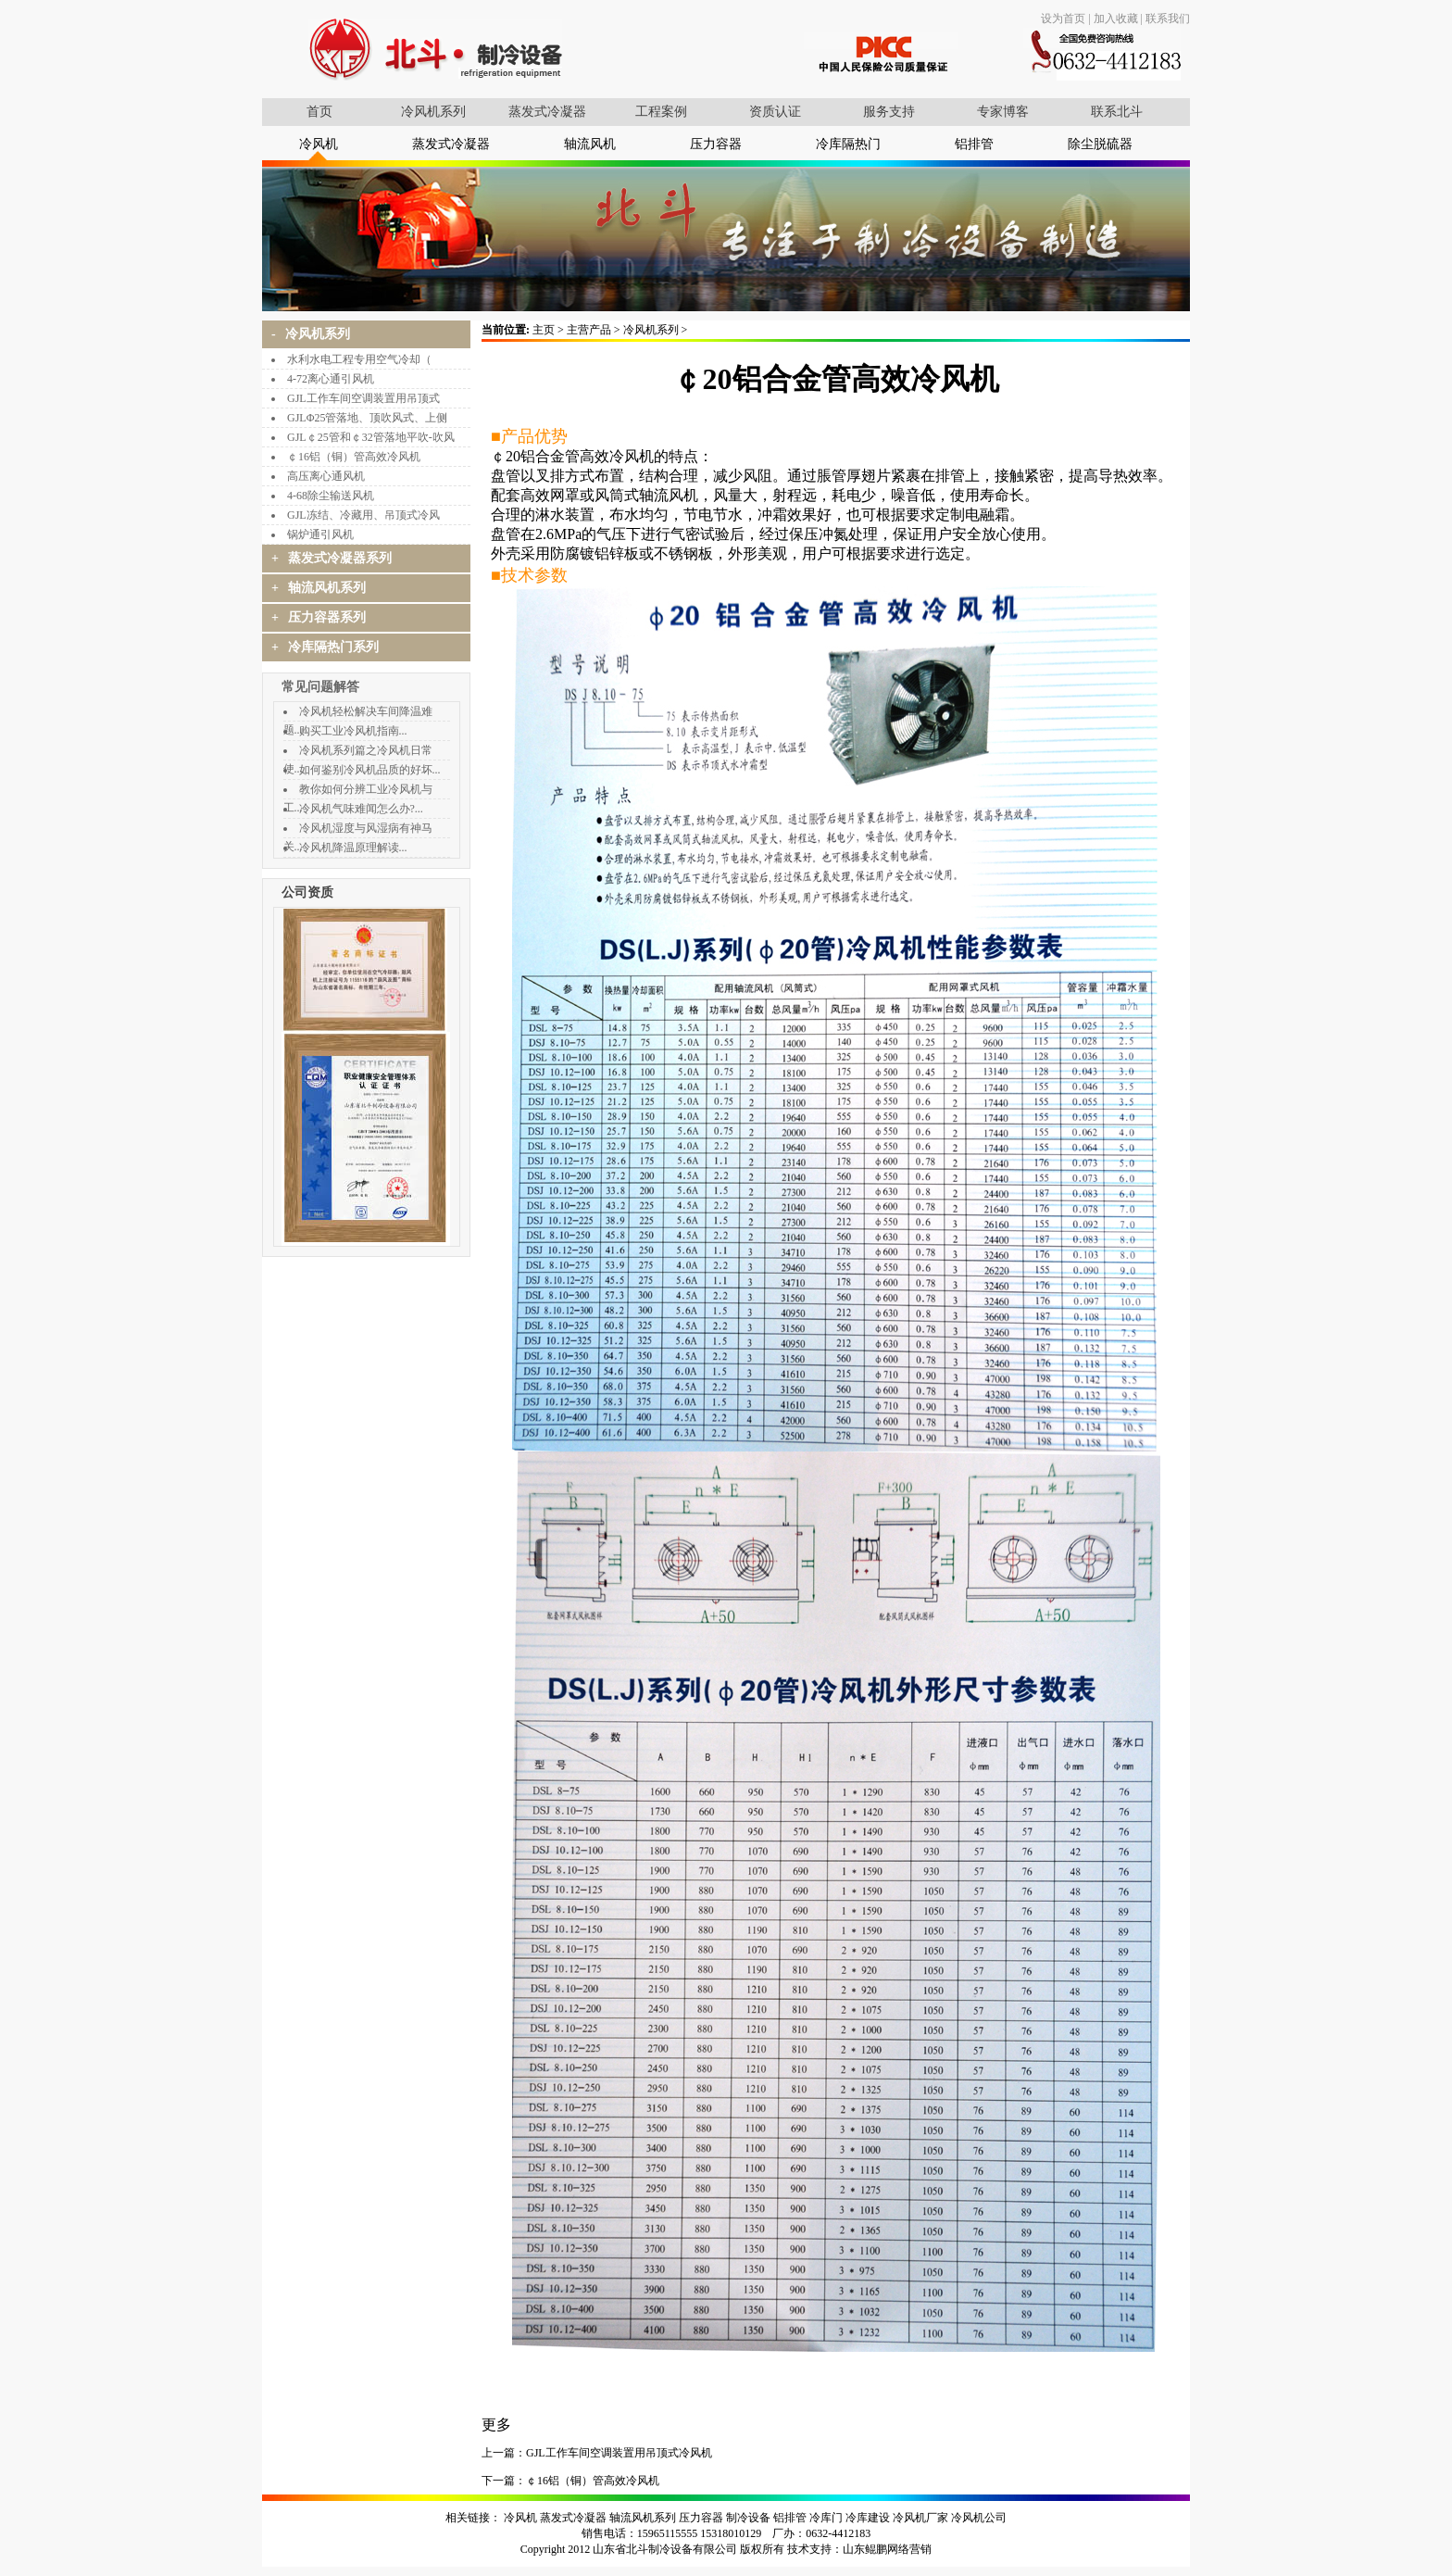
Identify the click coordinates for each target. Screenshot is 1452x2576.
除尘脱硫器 (1100, 144)
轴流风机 (590, 144)
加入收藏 (1116, 18)
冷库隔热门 (848, 144)
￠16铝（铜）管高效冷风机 (353, 456)
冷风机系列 (433, 112)
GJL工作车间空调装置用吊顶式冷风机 (619, 2452)
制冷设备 (748, 2517)
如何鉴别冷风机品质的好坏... (370, 769)
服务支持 (889, 112)
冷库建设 (867, 2517)
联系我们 (1167, 18)
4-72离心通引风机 (330, 378)
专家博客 (1003, 112)
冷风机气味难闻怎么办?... (361, 808)
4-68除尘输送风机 (330, 495)
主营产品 (589, 329)
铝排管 (974, 144)
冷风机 (318, 144)
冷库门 (826, 2517)
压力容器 (716, 144)
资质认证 (775, 112)
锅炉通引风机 (320, 534)
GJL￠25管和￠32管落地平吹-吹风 (371, 437)
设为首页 (1063, 18)
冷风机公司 (979, 2517)
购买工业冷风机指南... (353, 730)
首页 (319, 112)
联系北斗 (1117, 112)
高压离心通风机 (326, 476)
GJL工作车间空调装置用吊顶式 (363, 398)
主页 (543, 329)
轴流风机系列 (642, 2517)
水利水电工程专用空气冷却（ (359, 359)
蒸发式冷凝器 (547, 112)
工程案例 (661, 112)
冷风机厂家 (920, 2517)
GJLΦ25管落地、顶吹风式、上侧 (367, 417)
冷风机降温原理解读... (353, 847)
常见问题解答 (320, 687)
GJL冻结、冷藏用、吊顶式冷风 (363, 515)
